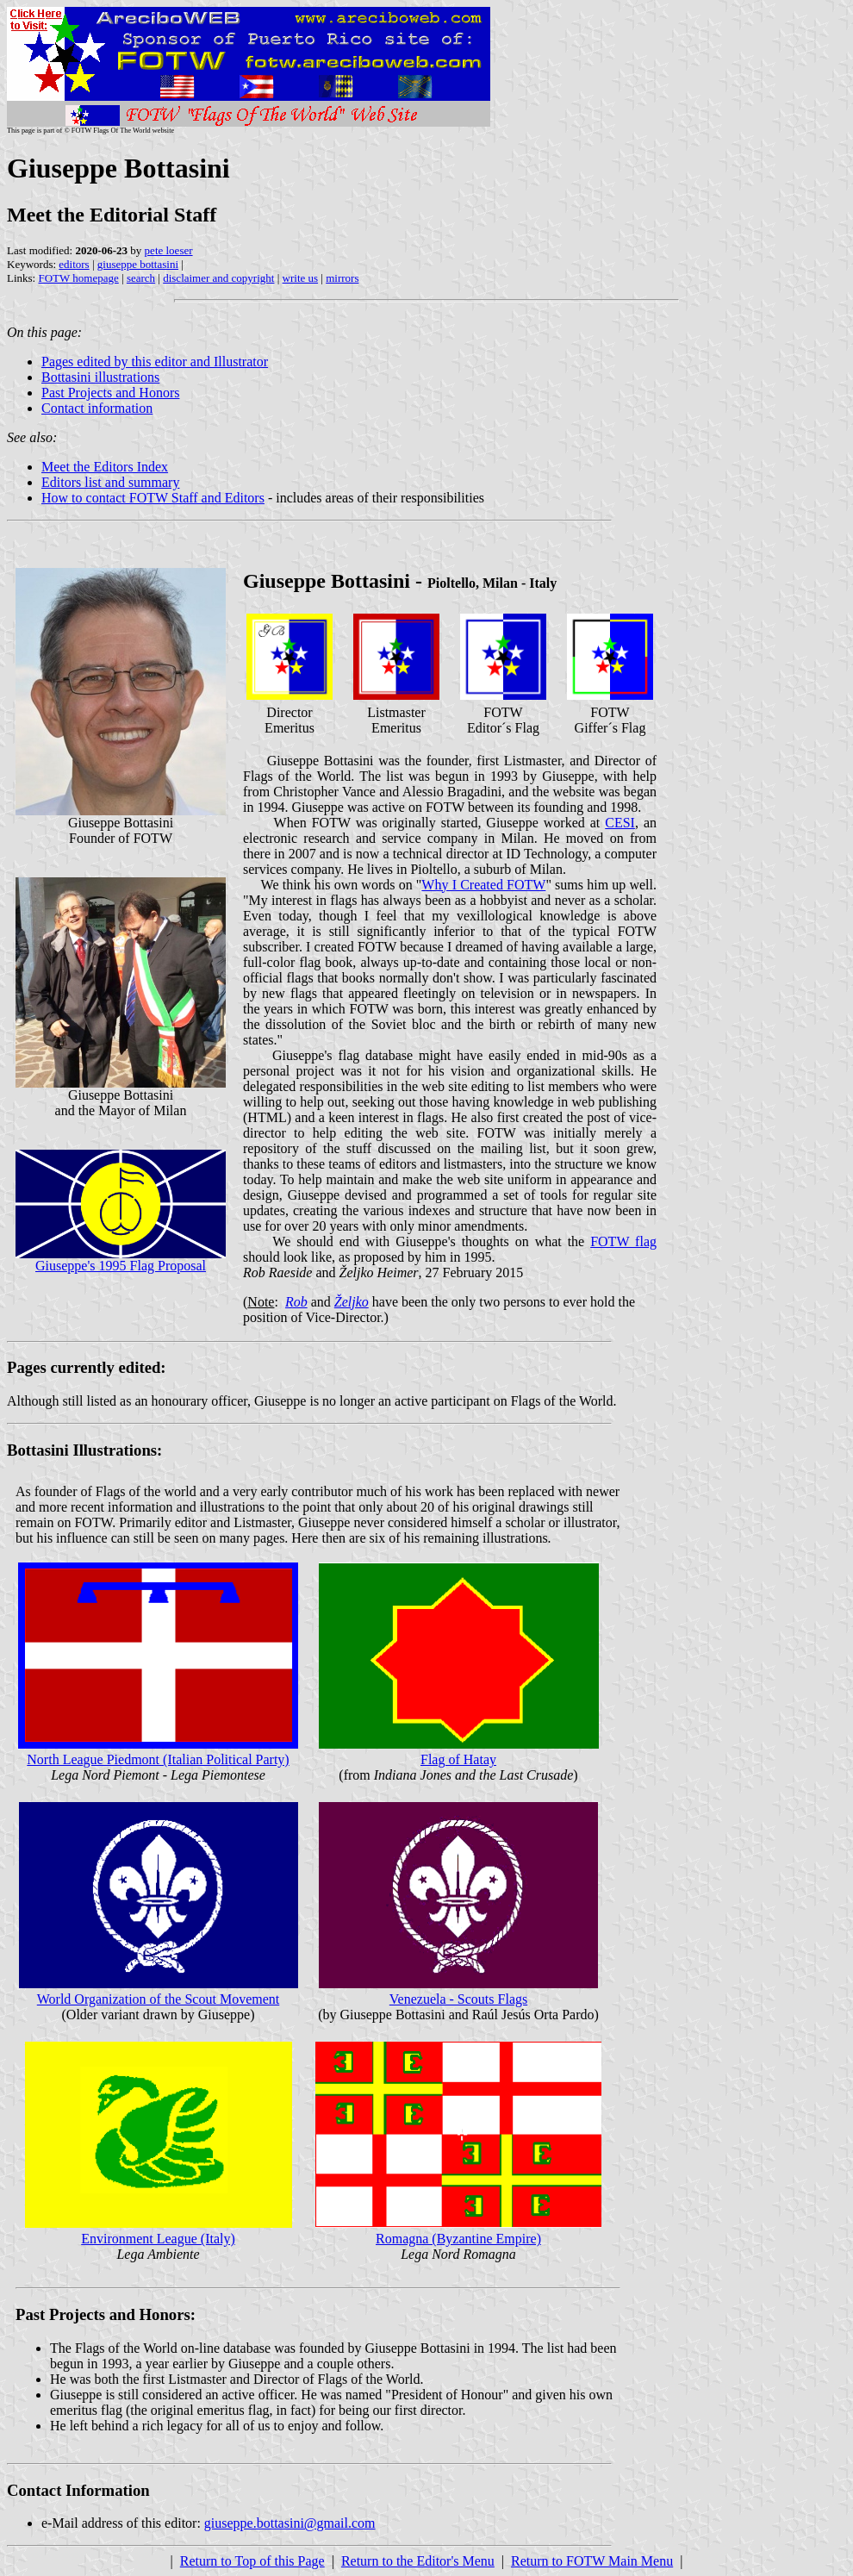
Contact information (97, 408)
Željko (351, 1301)
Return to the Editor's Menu (418, 2561)
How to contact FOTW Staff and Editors (153, 497)
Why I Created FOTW (483, 884)
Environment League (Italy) (158, 2238)
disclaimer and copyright (218, 277)
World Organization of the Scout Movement (158, 1999)
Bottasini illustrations (100, 377)
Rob (296, 1301)
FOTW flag (623, 1241)
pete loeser (169, 250)
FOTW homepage (78, 277)
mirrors (342, 277)
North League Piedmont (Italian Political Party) (158, 1759)
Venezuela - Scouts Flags (458, 1999)
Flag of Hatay (458, 1759)
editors (74, 264)
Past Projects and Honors (110, 392)
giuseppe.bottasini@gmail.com (290, 2523)
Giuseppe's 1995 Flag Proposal (120, 1265)
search (141, 277)
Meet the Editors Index (104, 466)
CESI (620, 822)
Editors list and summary (110, 482)
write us (301, 277)
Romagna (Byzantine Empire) (458, 2238)
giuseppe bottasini (137, 264)
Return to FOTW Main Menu (592, 2561)
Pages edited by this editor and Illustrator (154, 361)
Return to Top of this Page (252, 2561)
